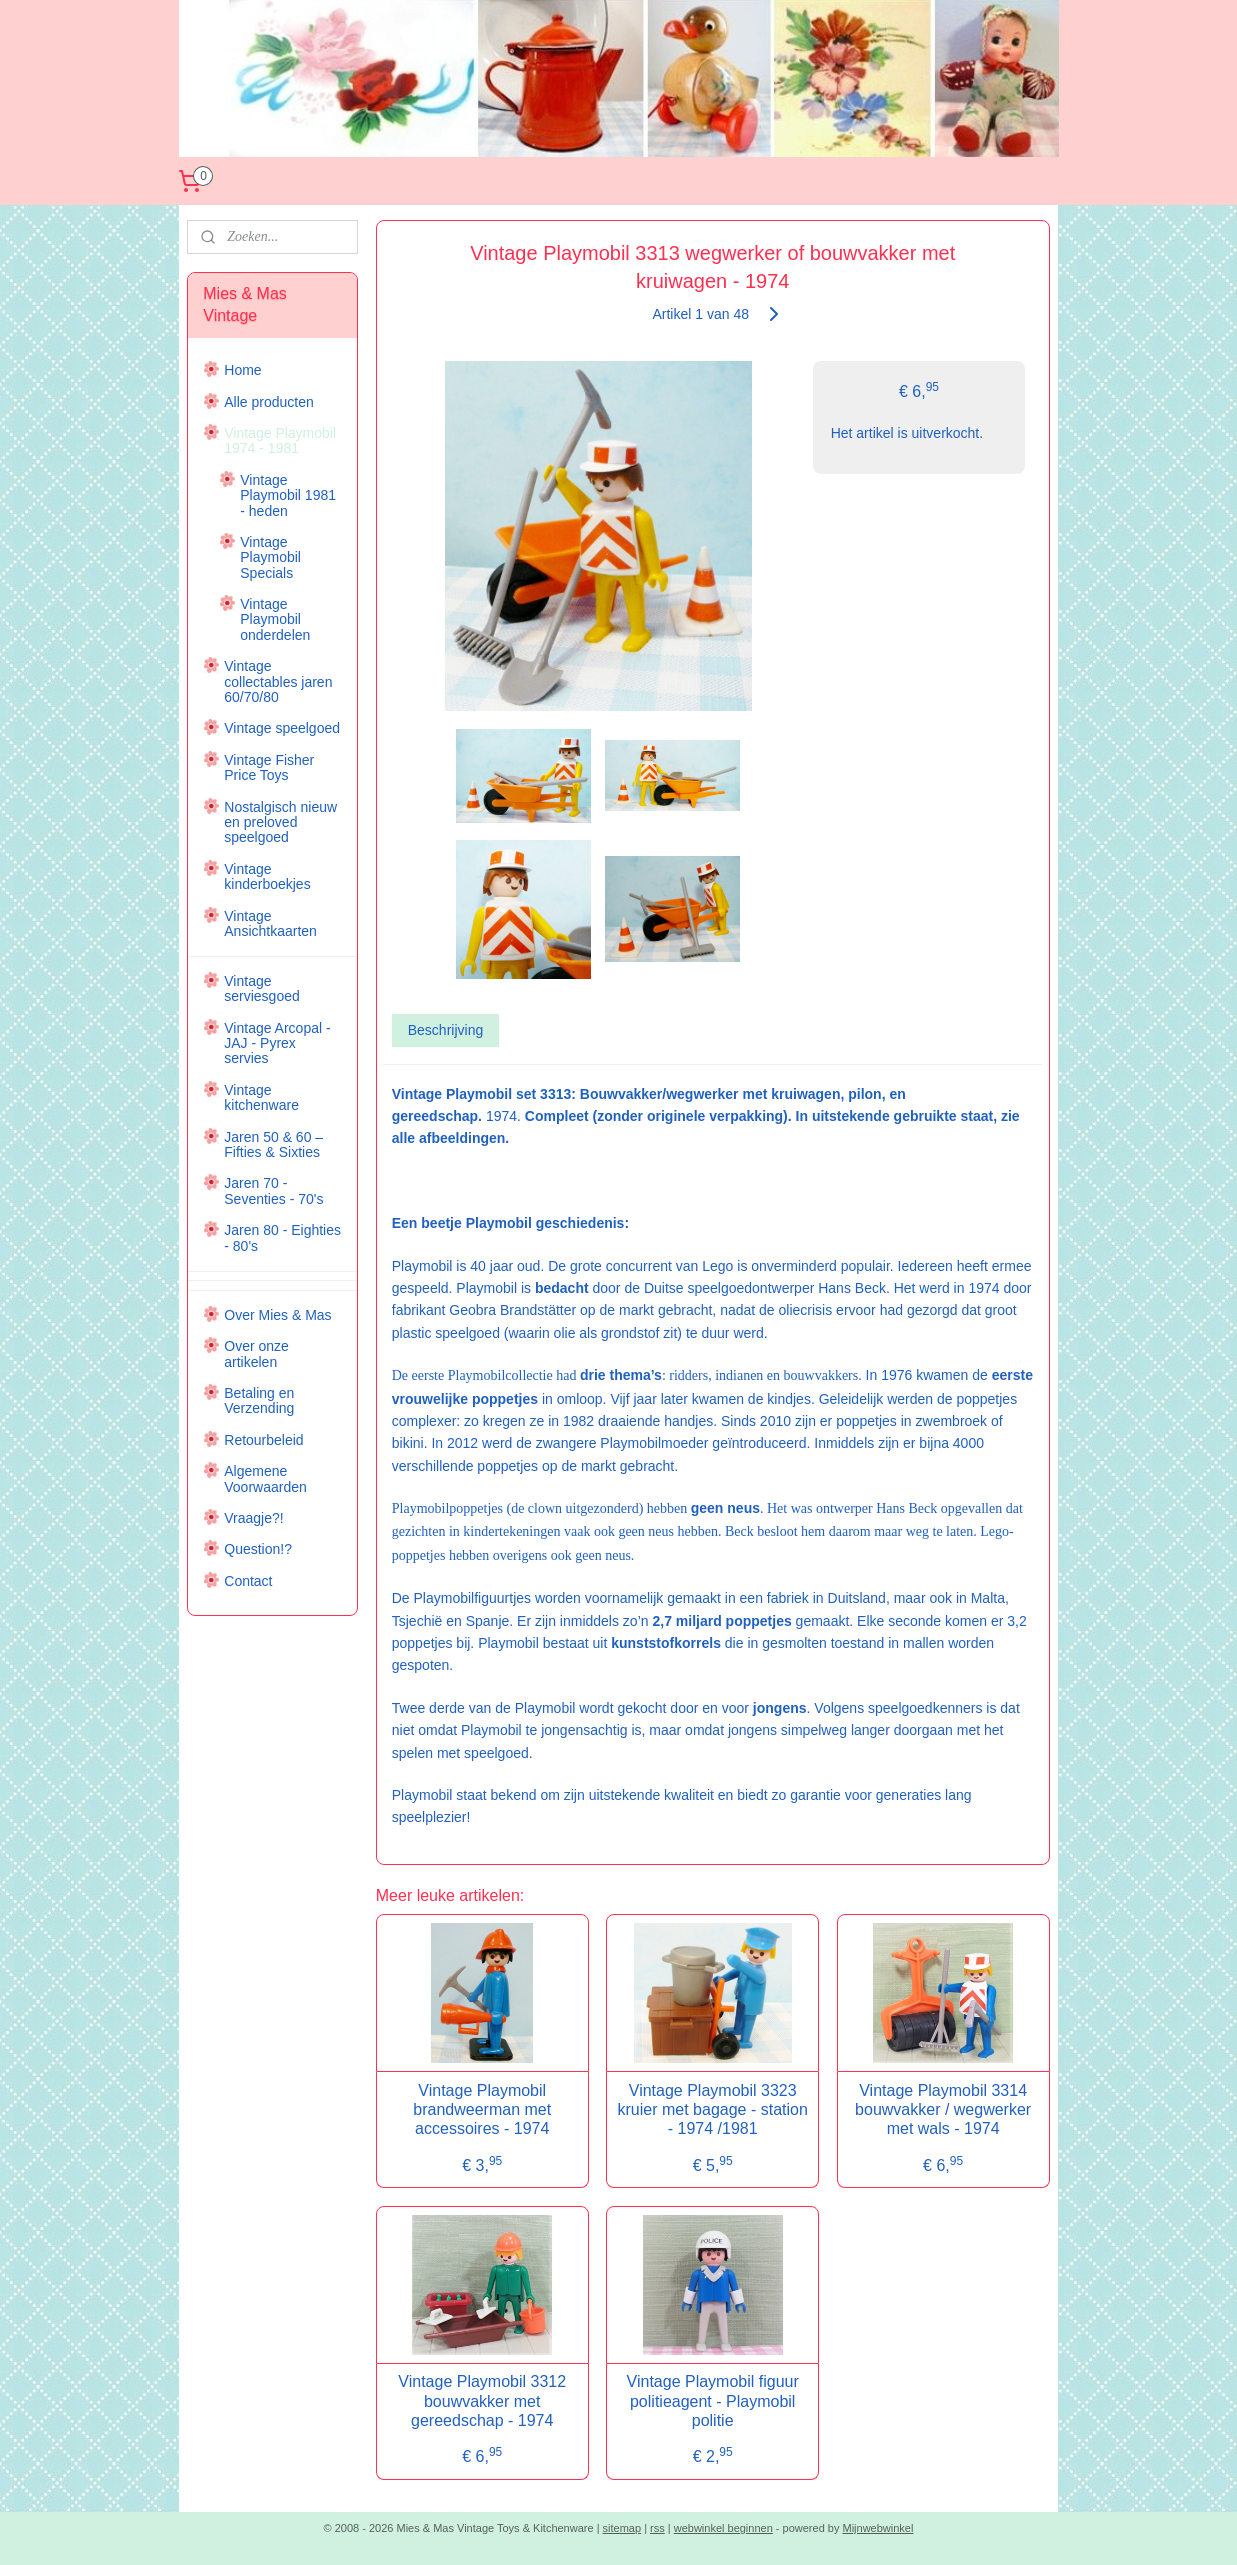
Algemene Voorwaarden (265, 1478)
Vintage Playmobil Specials (270, 557)
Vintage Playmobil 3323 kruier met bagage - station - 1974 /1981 (713, 2109)
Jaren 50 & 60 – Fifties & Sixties (273, 1144)
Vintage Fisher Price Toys (269, 767)
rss (657, 2528)
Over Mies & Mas (277, 1315)
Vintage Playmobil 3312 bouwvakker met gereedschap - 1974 (482, 2400)
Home (242, 370)
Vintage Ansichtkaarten (270, 923)
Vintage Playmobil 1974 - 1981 (280, 440)
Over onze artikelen (256, 1353)
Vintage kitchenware (261, 1097)
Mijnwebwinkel (878, 2528)
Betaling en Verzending (259, 1400)
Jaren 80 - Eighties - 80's (282, 1237)
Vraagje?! (253, 1518)
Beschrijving (445, 1030)
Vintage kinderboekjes (267, 876)
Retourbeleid (263, 1440)
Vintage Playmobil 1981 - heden (288, 495)
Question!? (258, 1549)
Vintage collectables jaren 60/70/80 (278, 681)
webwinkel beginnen (723, 2528)
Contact (248, 1581)
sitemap (622, 2528)
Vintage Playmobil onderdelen (275, 619)
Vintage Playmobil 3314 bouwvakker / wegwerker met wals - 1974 (943, 2109)
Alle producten (269, 402)
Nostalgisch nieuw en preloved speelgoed (280, 822)
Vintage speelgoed (282, 728)
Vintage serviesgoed (262, 988)
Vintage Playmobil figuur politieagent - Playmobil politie (713, 2400)
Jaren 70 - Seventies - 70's (273, 1190)
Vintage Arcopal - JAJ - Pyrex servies (277, 1043)
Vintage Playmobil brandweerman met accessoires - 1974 (482, 2109)
